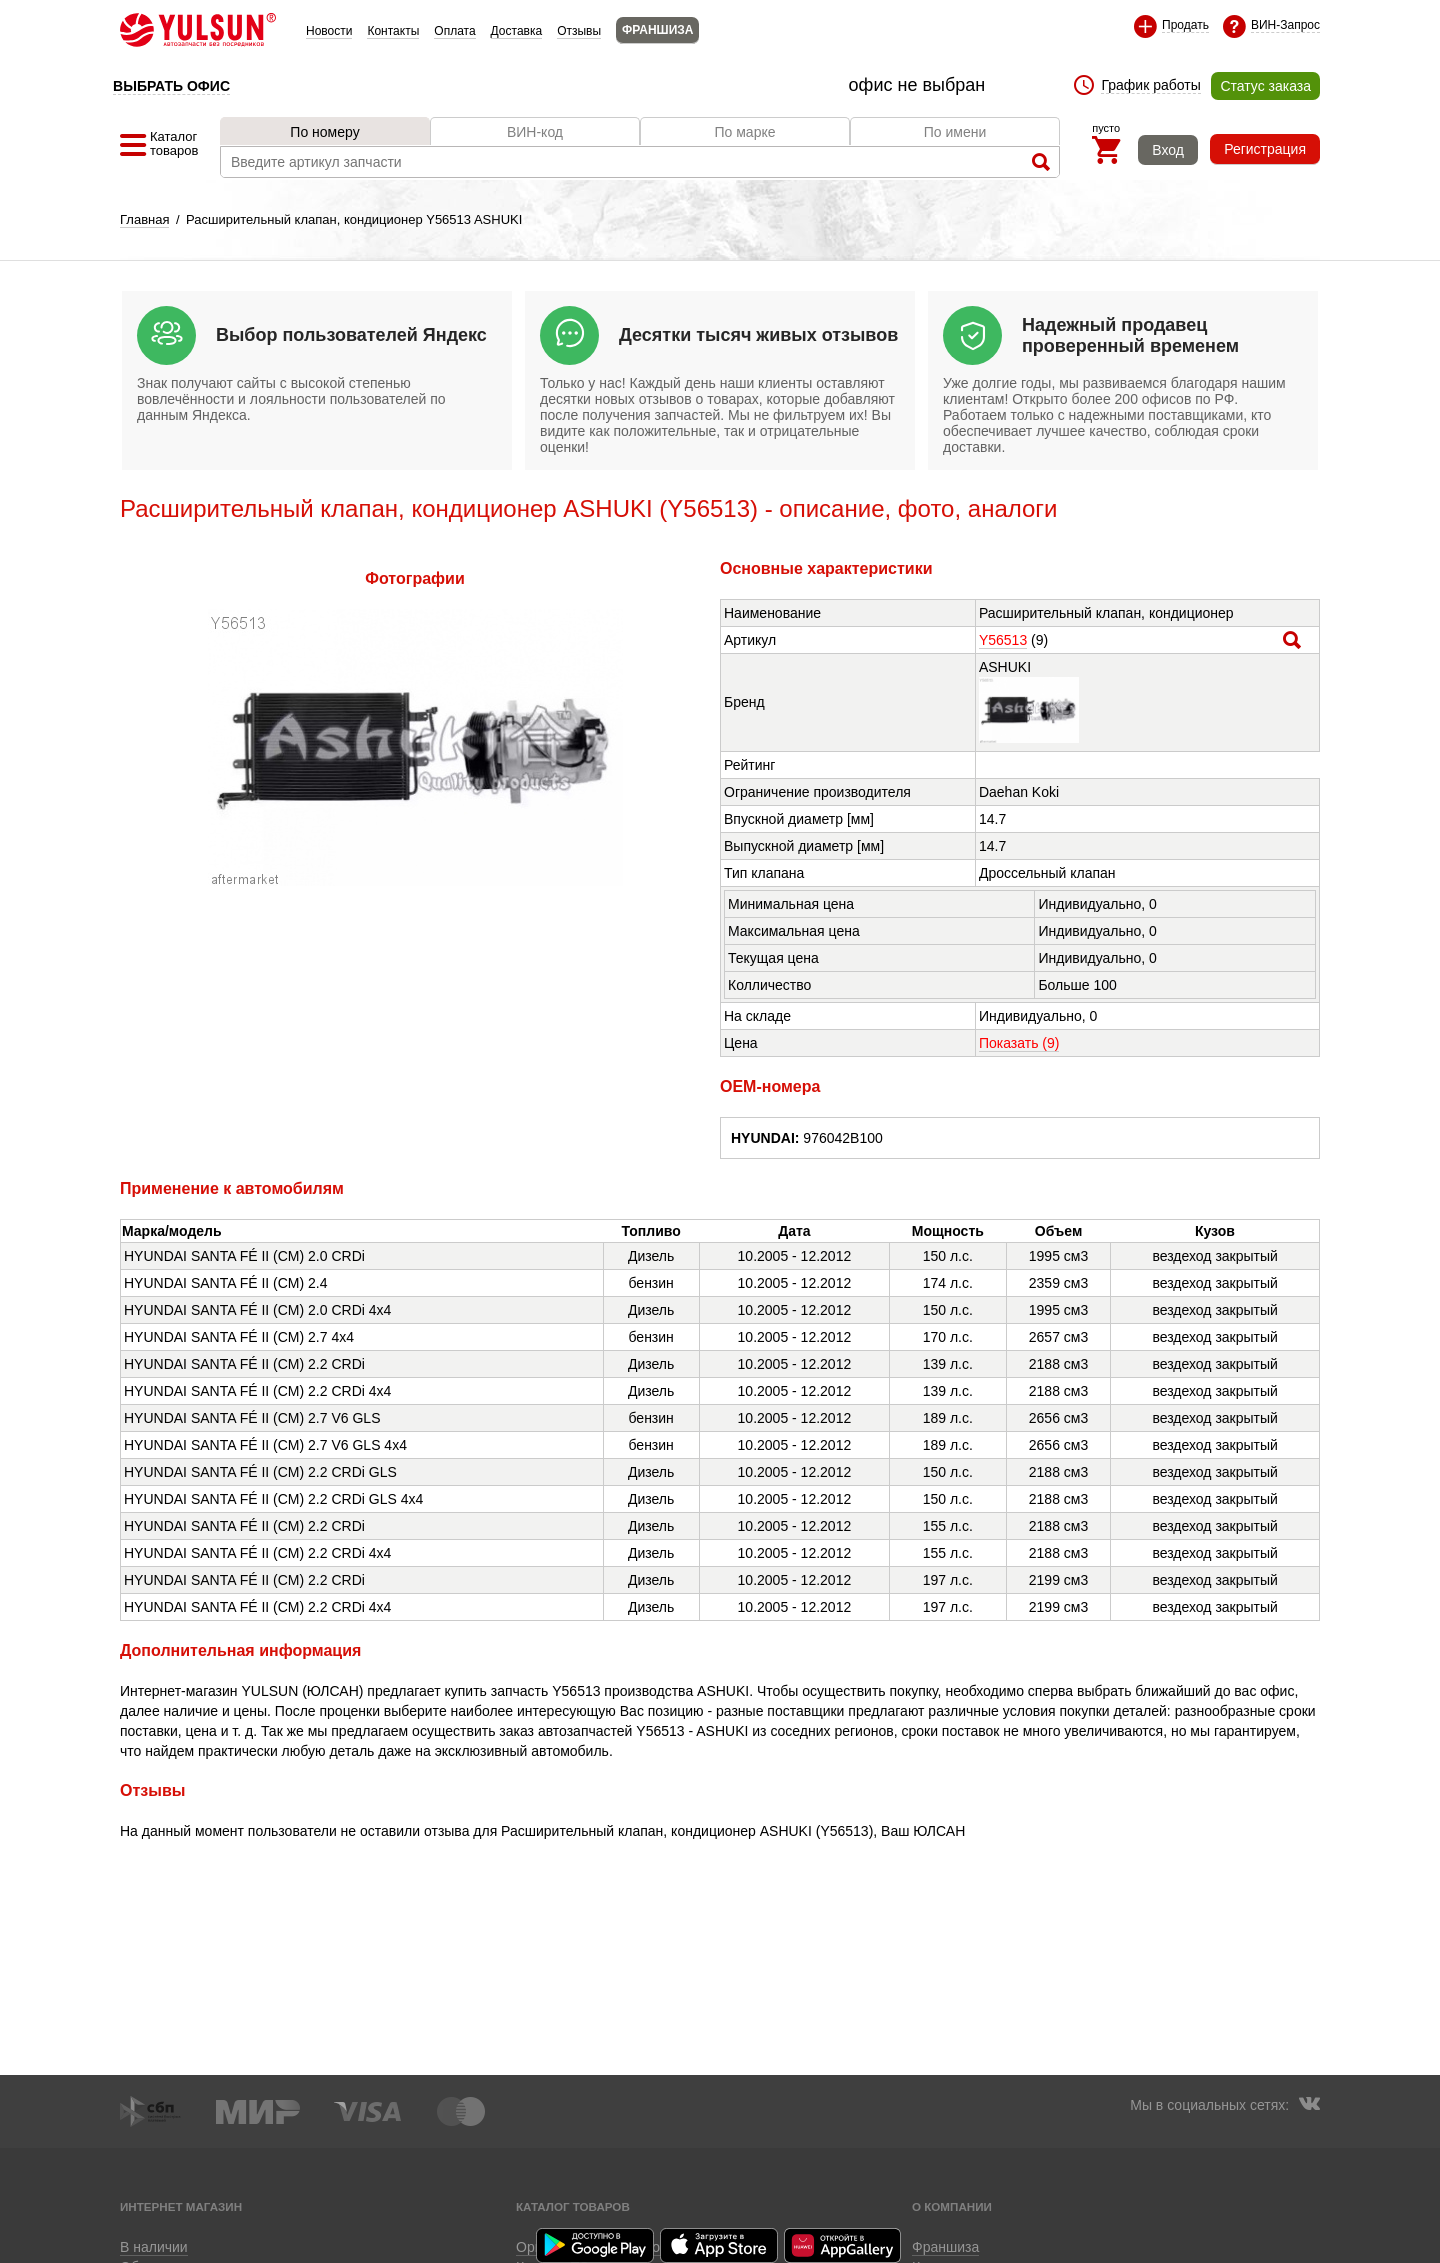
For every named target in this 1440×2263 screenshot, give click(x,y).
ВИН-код (535, 132)
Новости (329, 31)
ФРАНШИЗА (657, 30)
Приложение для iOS (720, 2245)
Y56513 (1003, 640)
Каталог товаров (573, 2206)
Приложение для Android (596, 2245)
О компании (952, 2206)
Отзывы (579, 31)
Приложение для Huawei (844, 2245)
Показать (1019, 1043)
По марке (744, 132)
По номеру (324, 132)
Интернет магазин (181, 2206)
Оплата (454, 31)
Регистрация (1265, 149)
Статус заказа (1265, 86)
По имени (955, 132)
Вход (1168, 150)
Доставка (517, 31)
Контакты (393, 31)
